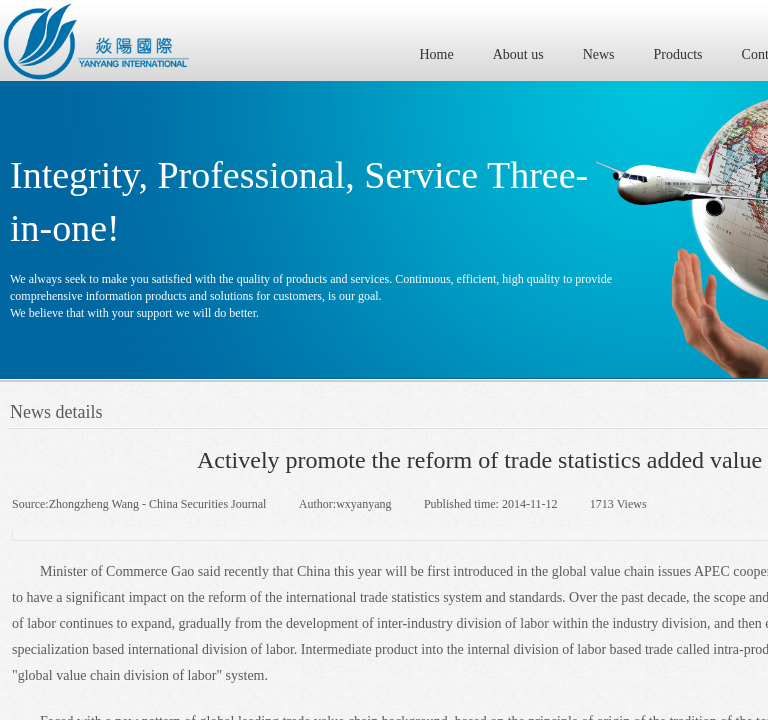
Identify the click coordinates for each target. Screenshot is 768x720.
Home (437, 54)
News (599, 54)
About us (518, 54)
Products (678, 54)
